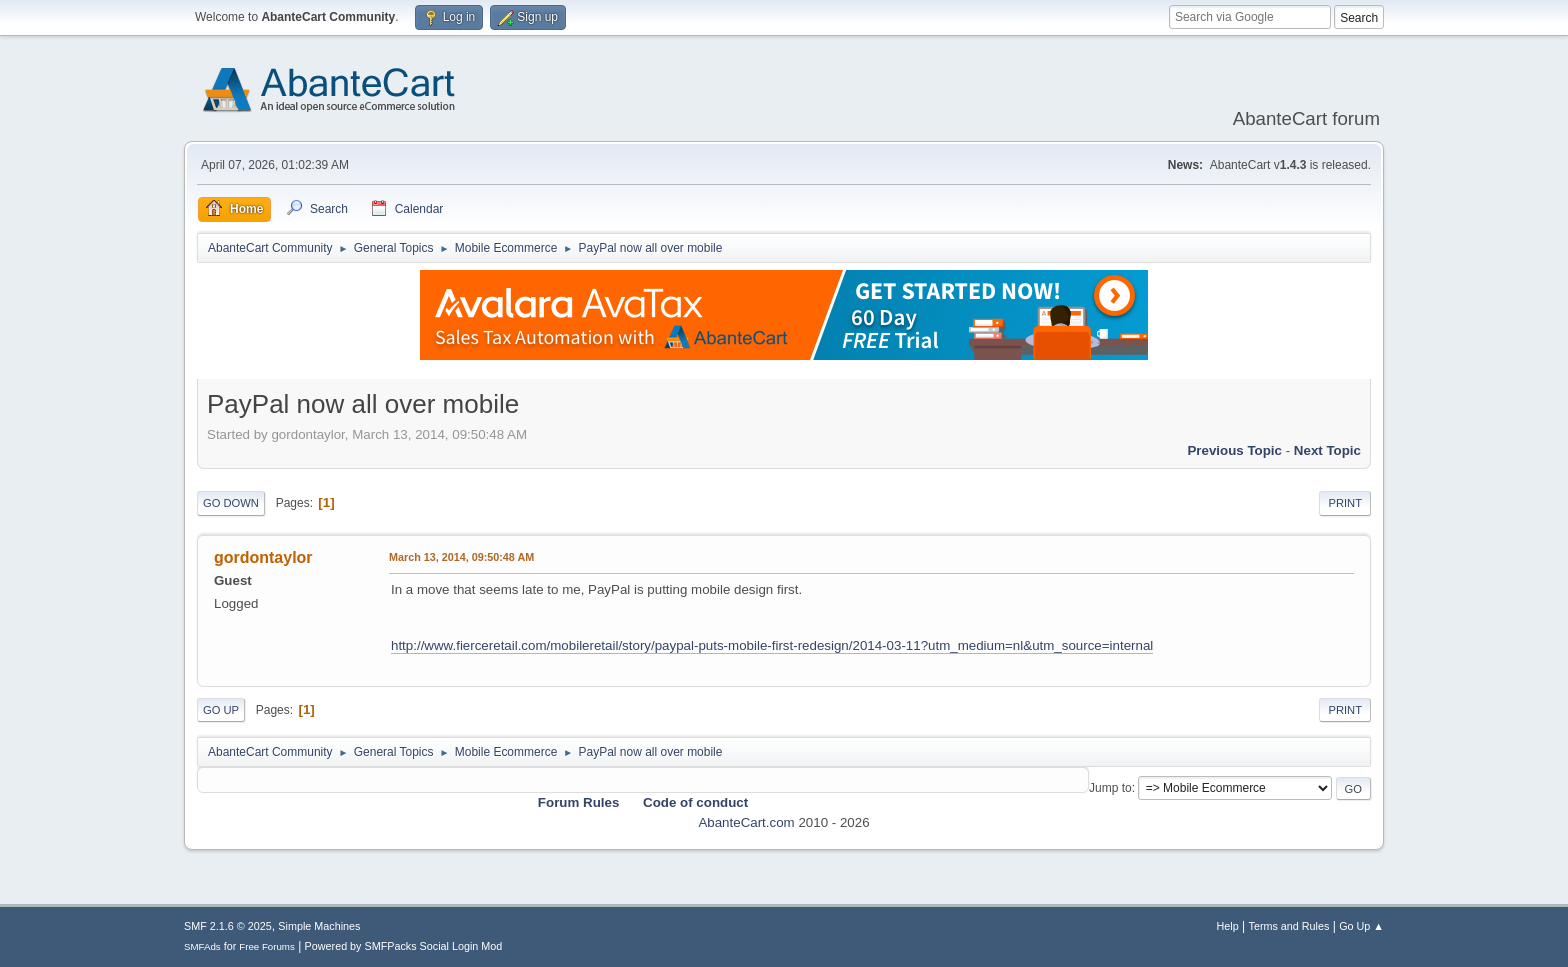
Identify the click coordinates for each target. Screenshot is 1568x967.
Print (1345, 503)
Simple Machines (319, 926)
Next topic (1327, 450)
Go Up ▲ (1361, 926)
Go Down (231, 503)
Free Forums (267, 946)
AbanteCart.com (746, 822)
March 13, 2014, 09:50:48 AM (461, 557)
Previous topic (1234, 450)
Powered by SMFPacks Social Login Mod (404, 946)
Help (1228, 926)
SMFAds (202, 946)
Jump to (1110, 788)
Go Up (221, 710)
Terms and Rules (1289, 926)
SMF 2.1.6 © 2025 (228, 926)
